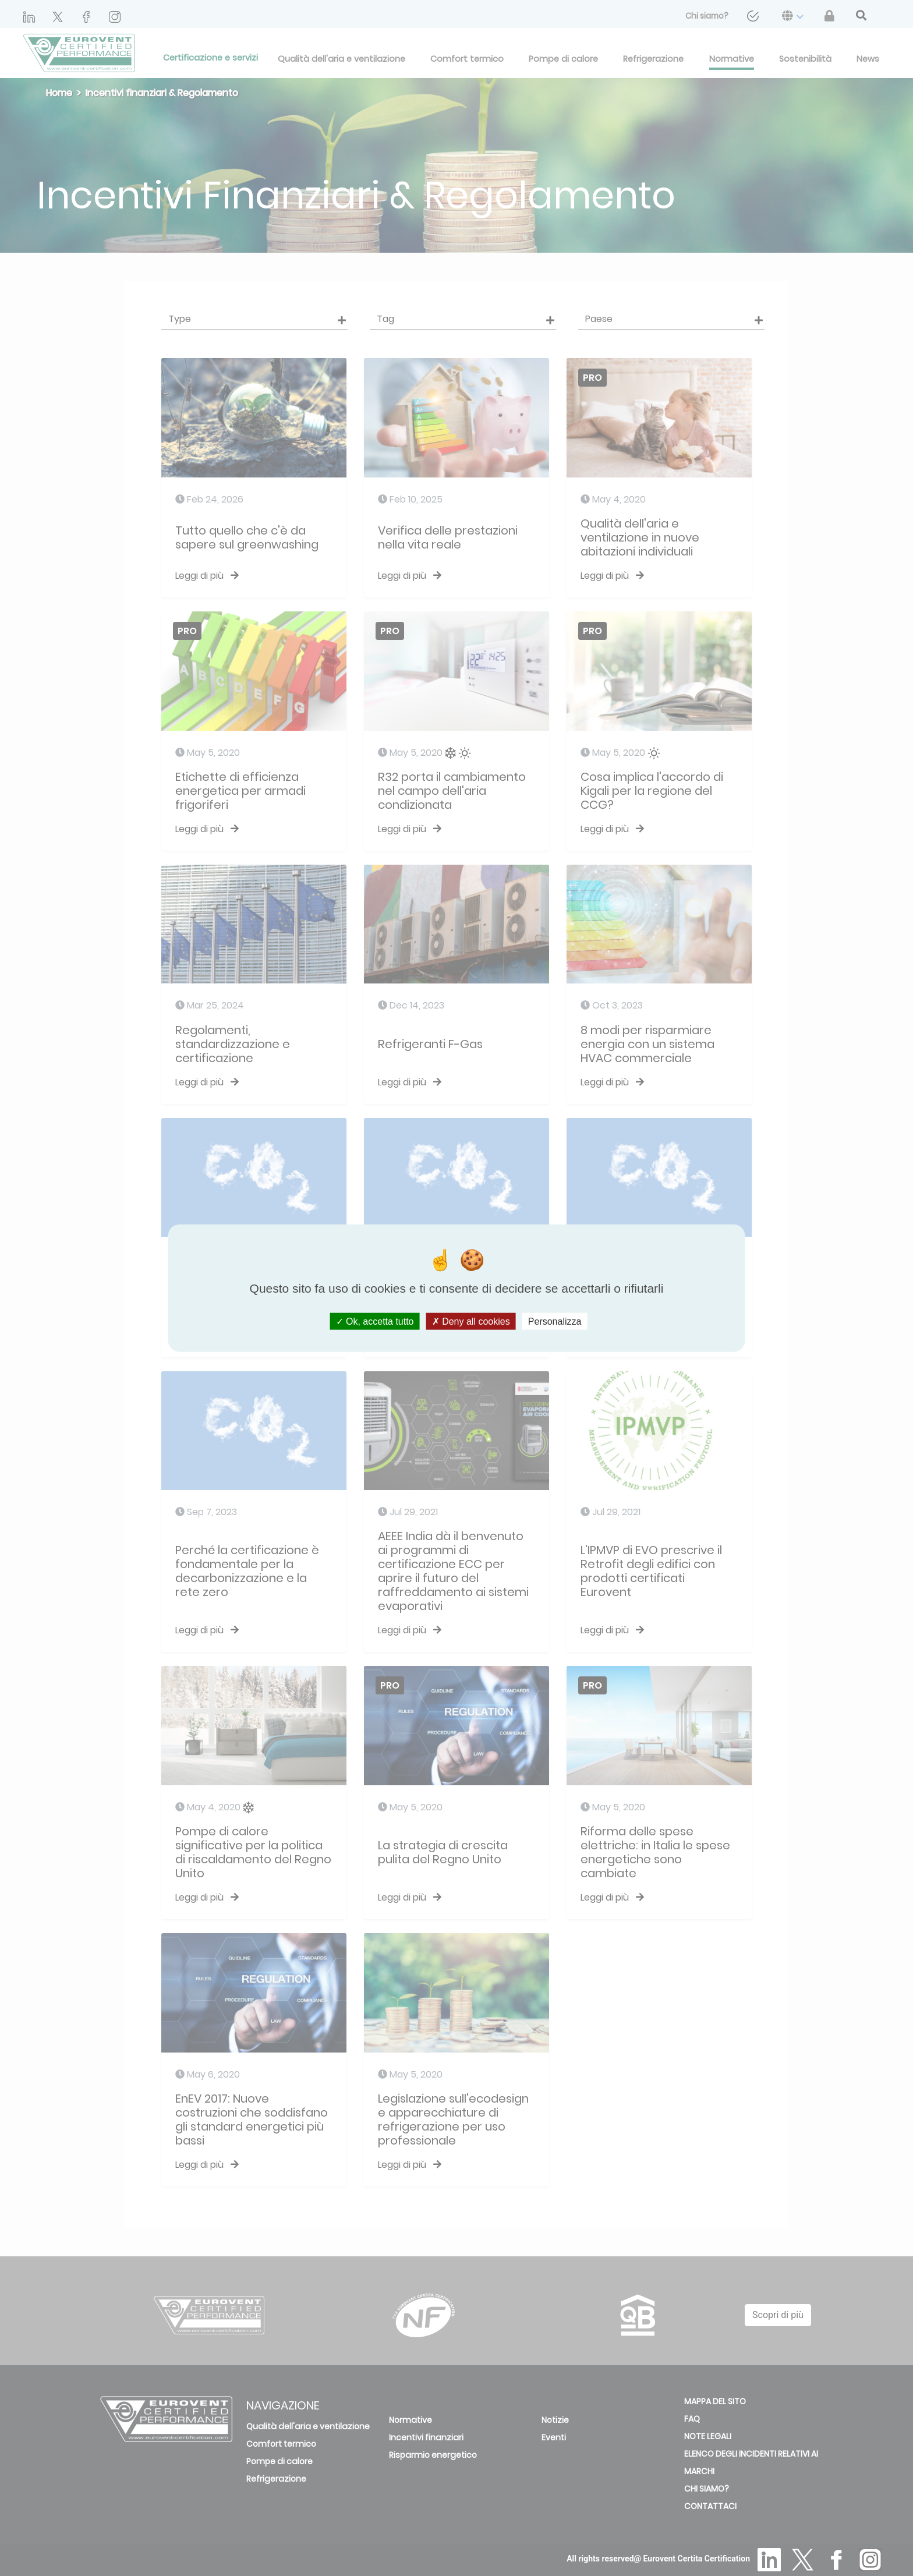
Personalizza (555, 1321)
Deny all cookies (471, 1321)
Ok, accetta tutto (375, 1321)
